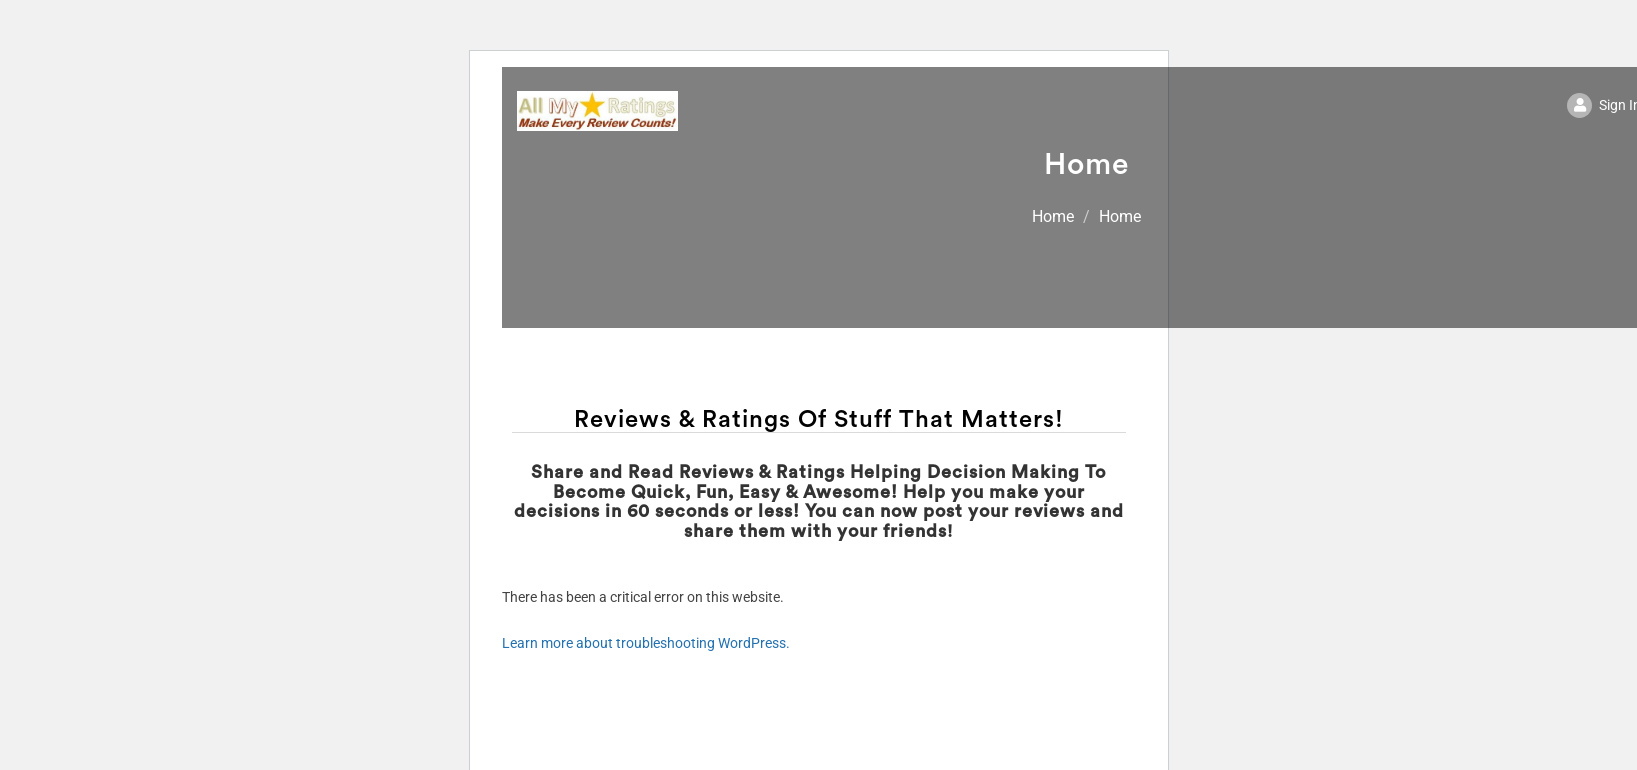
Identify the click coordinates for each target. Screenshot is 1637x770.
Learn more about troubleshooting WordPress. (646, 643)
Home (1053, 216)
